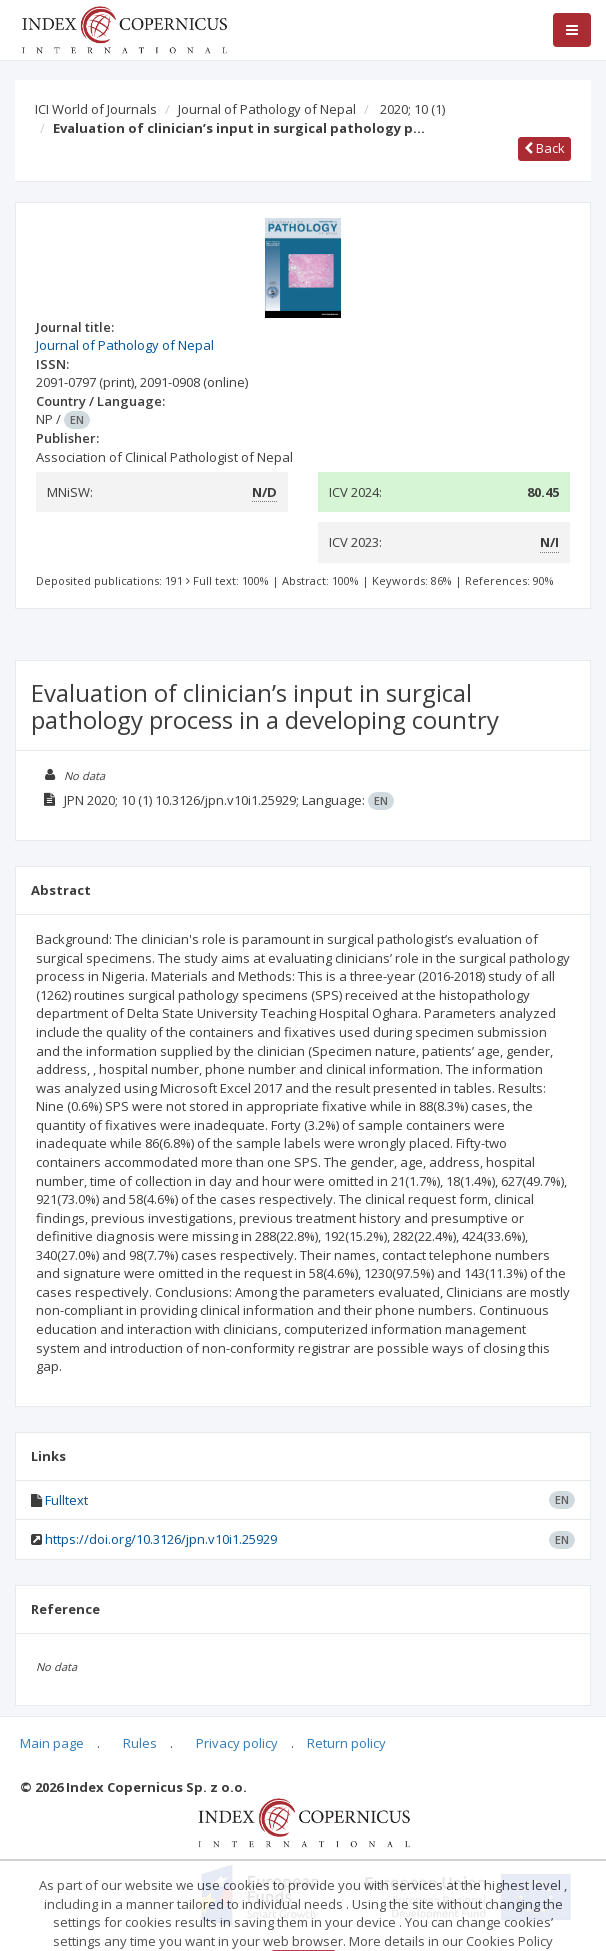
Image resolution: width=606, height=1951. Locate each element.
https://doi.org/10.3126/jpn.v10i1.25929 (161, 1539)
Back (544, 148)
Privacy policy (237, 1743)
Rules (140, 1743)
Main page (52, 1743)
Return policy (346, 1743)
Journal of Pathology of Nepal (267, 109)
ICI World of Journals (96, 109)
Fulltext (66, 1500)
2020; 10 (412, 109)
